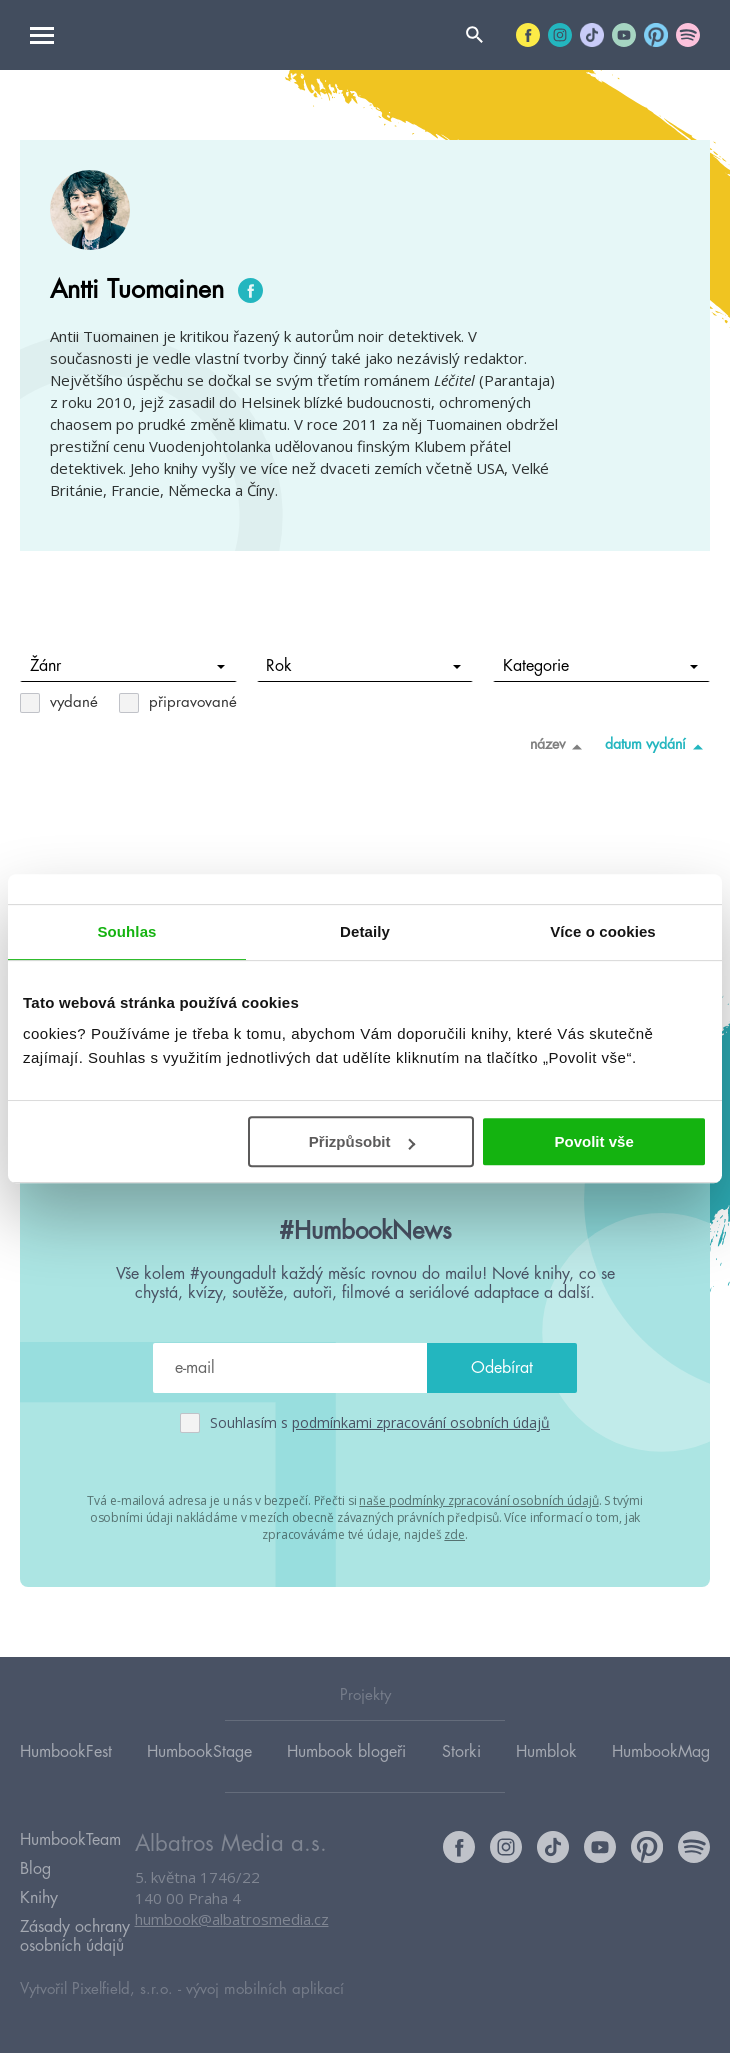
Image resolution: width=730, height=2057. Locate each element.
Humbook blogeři (346, 1754)
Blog (35, 1873)
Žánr (127, 666)
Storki (461, 1754)
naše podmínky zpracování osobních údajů (478, 1500)
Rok (363, 666)
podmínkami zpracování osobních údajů (421, 1422)
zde (454, 1534)
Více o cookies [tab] (603, 931)
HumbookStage (199, 1754)
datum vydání (657, 746)
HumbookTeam (70, 1844)
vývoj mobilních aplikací (265, 1993)
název (559, 746)
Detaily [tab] (365, 931)
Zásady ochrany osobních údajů (75, 1940)
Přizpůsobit (362, 1141)
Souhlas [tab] (126, 931)
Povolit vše (594, 1141)
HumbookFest (66, 1754)
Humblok (546, 1754)
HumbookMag (661, 1754)
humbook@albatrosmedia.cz (232, 1923)
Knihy (39, 1902)
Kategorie (600, 666)
